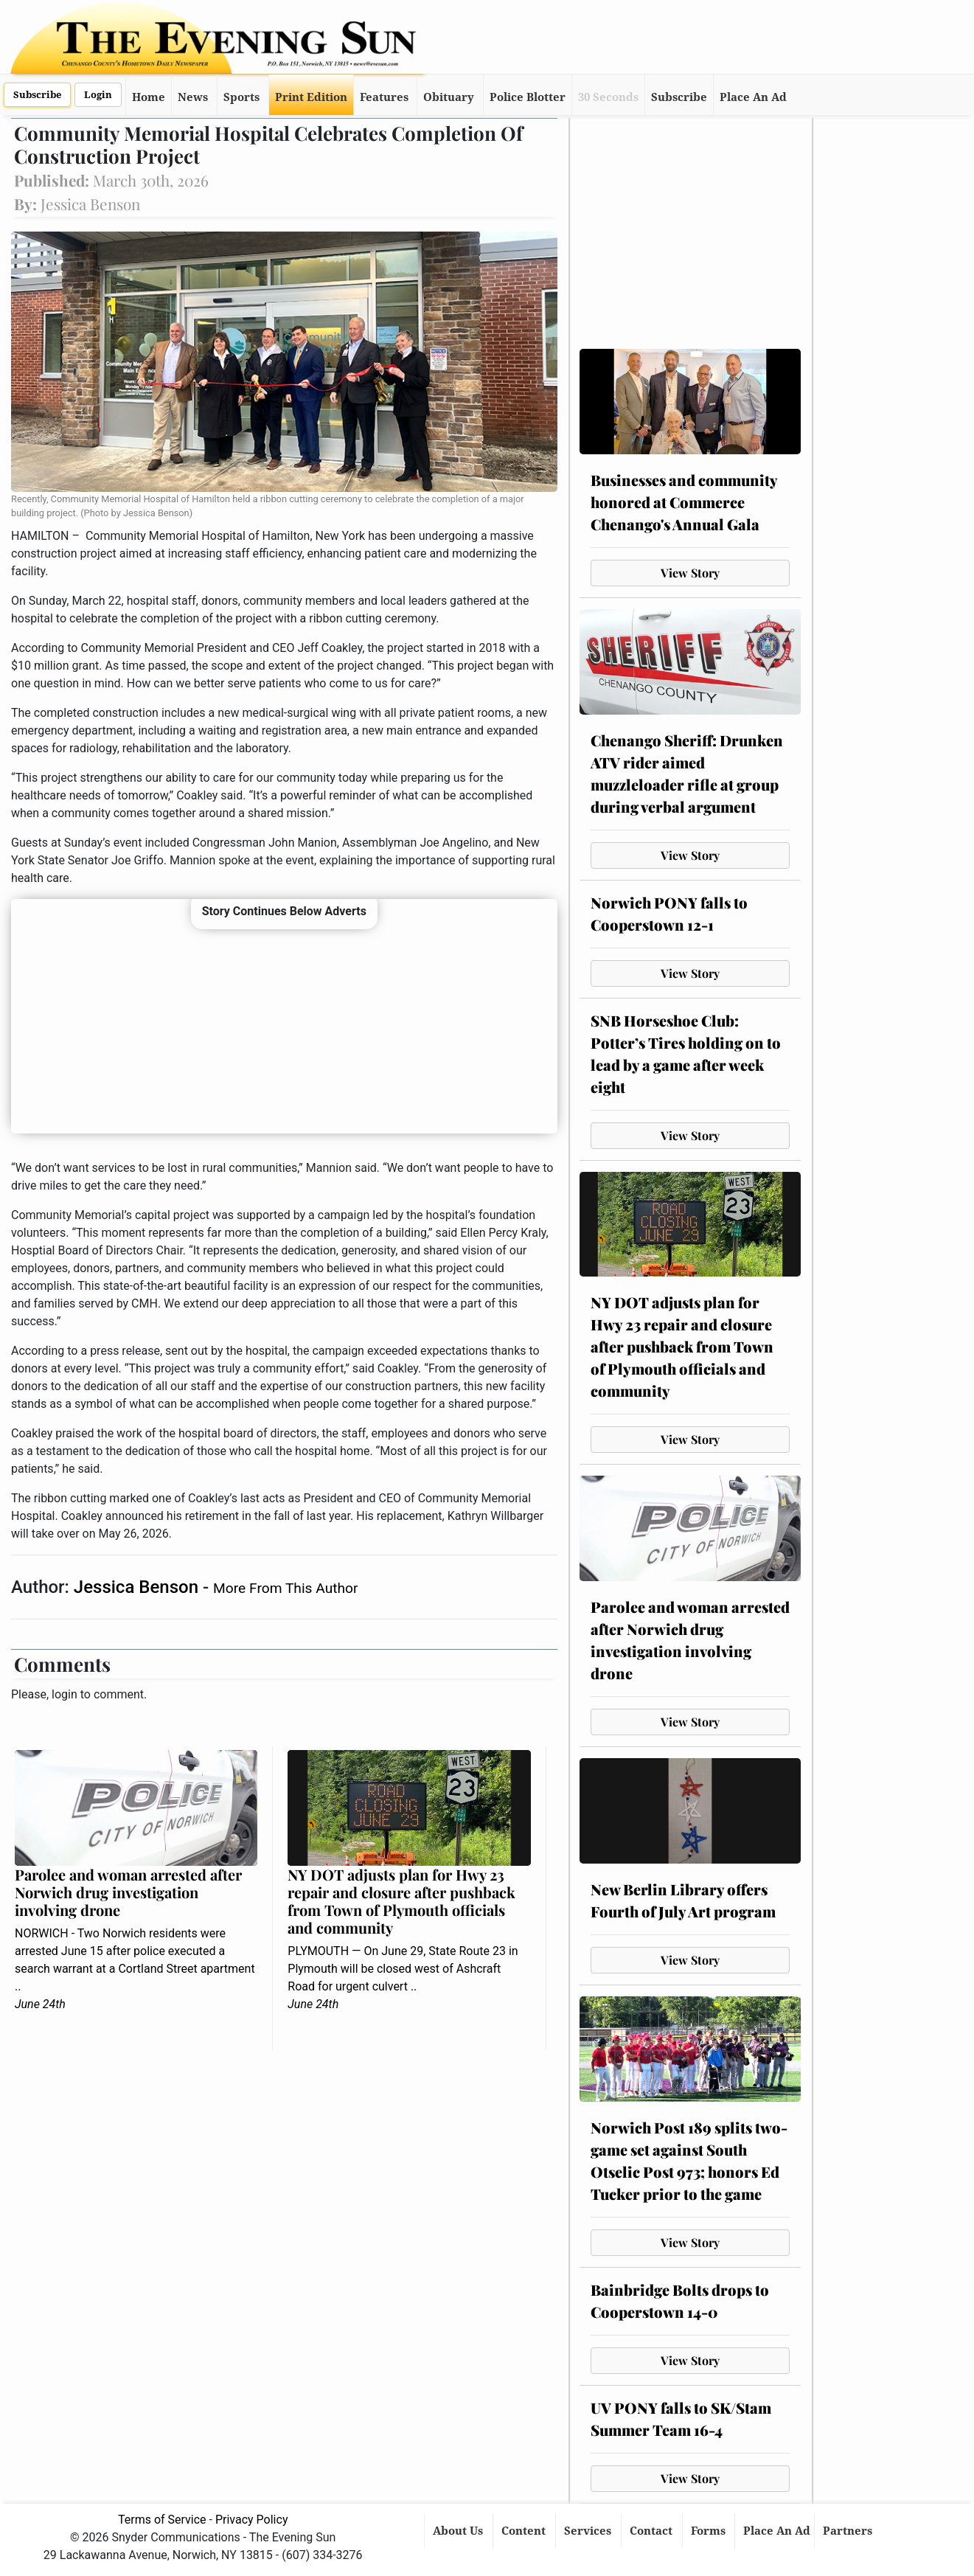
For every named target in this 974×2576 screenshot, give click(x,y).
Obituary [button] (448, 97)
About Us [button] (459, 2531)
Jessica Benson (138, 1587)
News (193, 97)
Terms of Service (162, 2520)
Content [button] (525, 2531)
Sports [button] (241, 97)
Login (98, 94)
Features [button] (384, 97)
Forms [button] (709, 2531)
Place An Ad (753, 97)
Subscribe (37, 94)
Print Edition (311, 97)
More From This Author (285, 1588)
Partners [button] (849, 2531)
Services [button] (589, 2531)
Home (148, 97)
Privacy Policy (251, 2520)
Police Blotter (528, 97)
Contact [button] (652, 2531)
